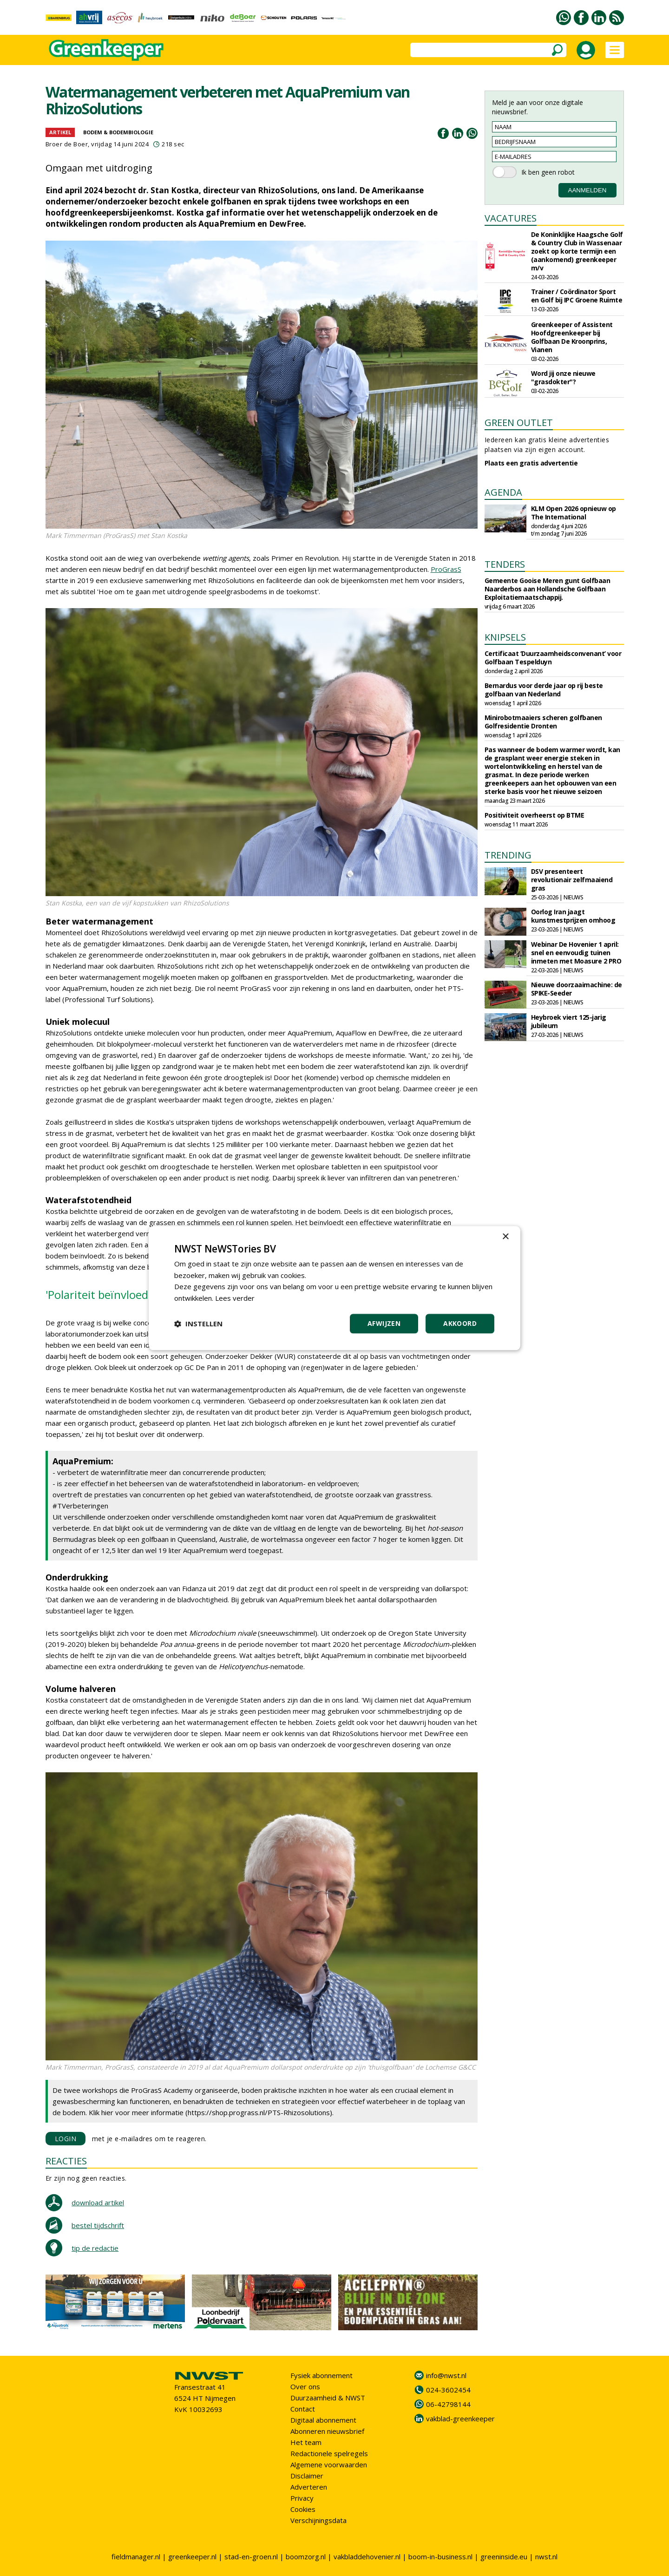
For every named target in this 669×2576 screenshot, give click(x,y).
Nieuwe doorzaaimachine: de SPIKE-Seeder (576, 988)
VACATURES (511, 218)
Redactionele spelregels (329, 2453)
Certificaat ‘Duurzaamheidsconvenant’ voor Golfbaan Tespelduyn (553, 657)
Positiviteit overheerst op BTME (534, 815)
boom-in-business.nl (440, 2556)
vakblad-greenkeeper (460, 2418)
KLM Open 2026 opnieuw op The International (573, 512)
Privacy (302, 2498)
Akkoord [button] (460, 1323)
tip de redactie (95, 2248)
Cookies (302, 2509)
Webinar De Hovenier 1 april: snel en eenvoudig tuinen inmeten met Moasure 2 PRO (576, 952)
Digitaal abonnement (323, 2420)
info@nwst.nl (446, 2375)
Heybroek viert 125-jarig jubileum (568, 1021)
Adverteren (308, 2486)
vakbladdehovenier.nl (367, 2556)
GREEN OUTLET (519, 422)
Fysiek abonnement (321, 2375)
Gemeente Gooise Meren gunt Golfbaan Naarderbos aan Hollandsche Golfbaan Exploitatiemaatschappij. (547, 589)
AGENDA (503, 492)
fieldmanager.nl (136, 2556)
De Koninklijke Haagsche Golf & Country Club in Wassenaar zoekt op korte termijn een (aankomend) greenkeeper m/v (577, 251)
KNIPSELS (505, 637)
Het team (305, 2442)
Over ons (305, 2386)
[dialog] (334, 1288)
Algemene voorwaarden (328, 2464)
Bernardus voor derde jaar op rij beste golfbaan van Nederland (544, 689)
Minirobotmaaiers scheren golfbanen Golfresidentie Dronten (543, 721)
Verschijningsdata (318, 2520)
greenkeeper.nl (192, 2556)
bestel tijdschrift (98, 2225)
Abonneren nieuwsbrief (327, 2431)
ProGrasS (446, 569)
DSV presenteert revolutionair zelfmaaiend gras (572, 879)
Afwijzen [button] (383, 1323)
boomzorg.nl (306, 2556)
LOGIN (66, 2138)
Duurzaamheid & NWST (327, 2397)
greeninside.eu (503, 2556)
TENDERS (505, 564)
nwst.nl (546, 2556)
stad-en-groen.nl (251, 2556)
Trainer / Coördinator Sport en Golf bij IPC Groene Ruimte (577, 295)
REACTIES (66, 2161)
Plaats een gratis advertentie (531, 463)
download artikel (98, 2202)
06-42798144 (448, 2404)
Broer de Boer (67, 144)
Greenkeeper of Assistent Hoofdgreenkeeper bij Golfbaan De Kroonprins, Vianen (572, 337)
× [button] (505, 1236)
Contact (302, 2408)
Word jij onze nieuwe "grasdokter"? (563, 377)
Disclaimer (306, 2475)
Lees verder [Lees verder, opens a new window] (235, 1298)
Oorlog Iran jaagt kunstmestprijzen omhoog (573, 915)
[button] (198, 1323)
